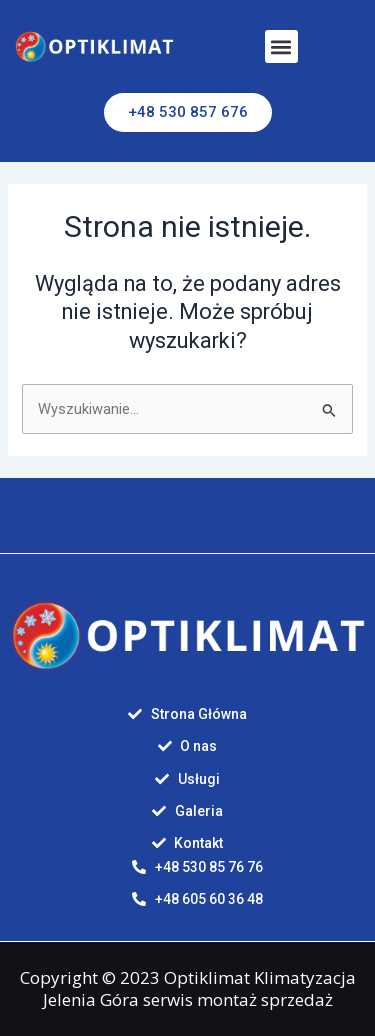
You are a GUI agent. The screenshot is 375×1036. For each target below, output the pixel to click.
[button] (281, 46)
